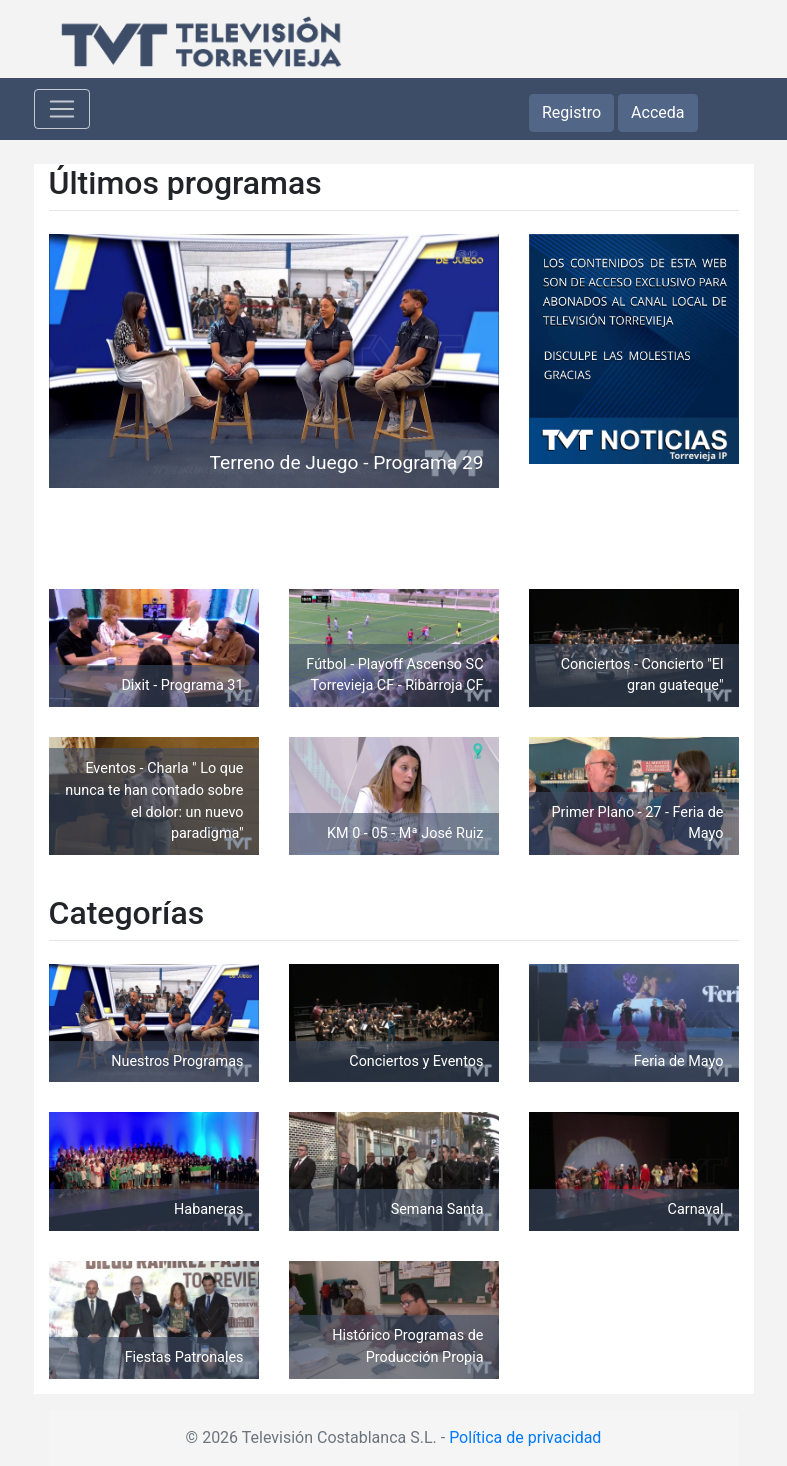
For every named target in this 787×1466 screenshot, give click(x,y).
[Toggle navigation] (62, 109)
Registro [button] (571, 112)
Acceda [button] (657, 112)
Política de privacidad (525, 1437)
